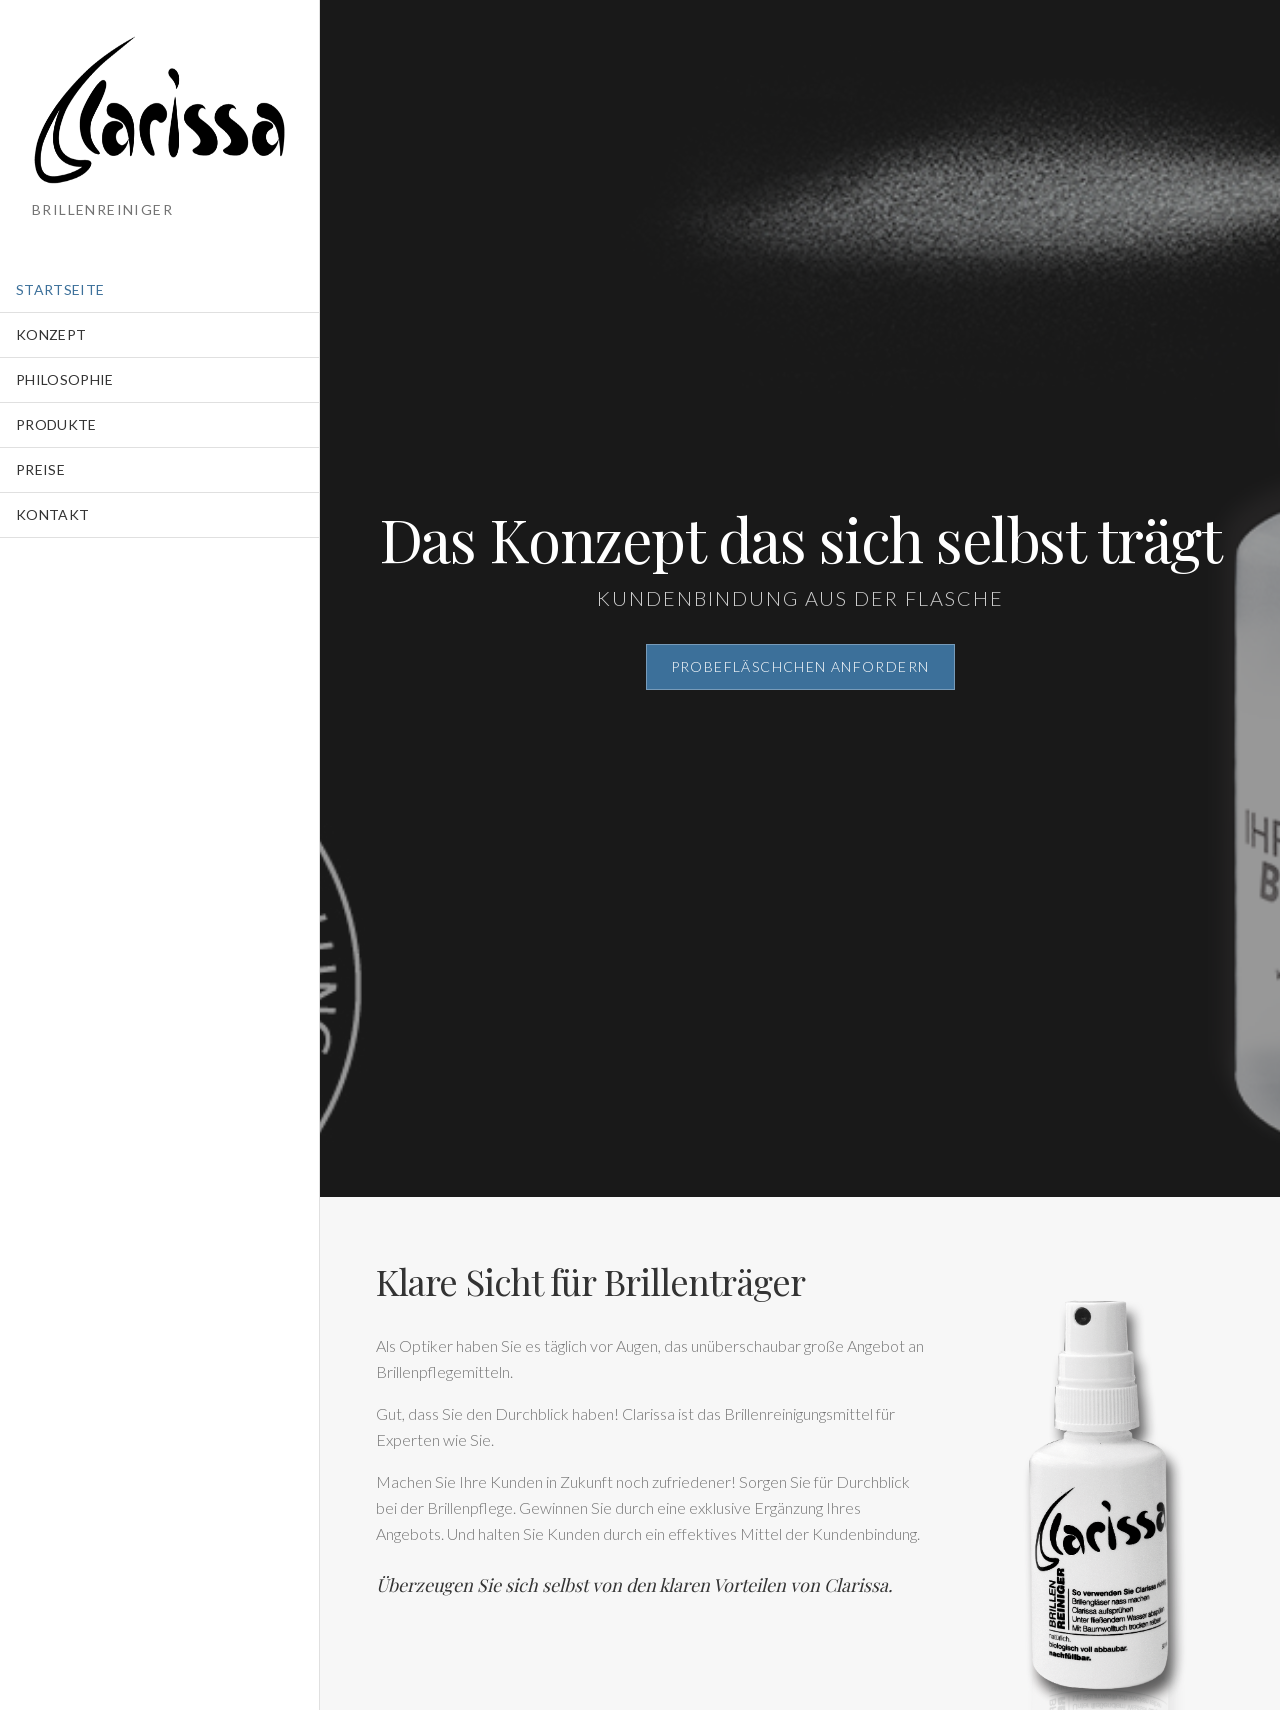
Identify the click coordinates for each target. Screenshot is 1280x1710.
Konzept (51, 334)
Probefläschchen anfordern (800, 666)
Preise (40, 469)
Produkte (56, 424)
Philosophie (65, 379)
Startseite (60, 289)
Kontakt (52, 514)
